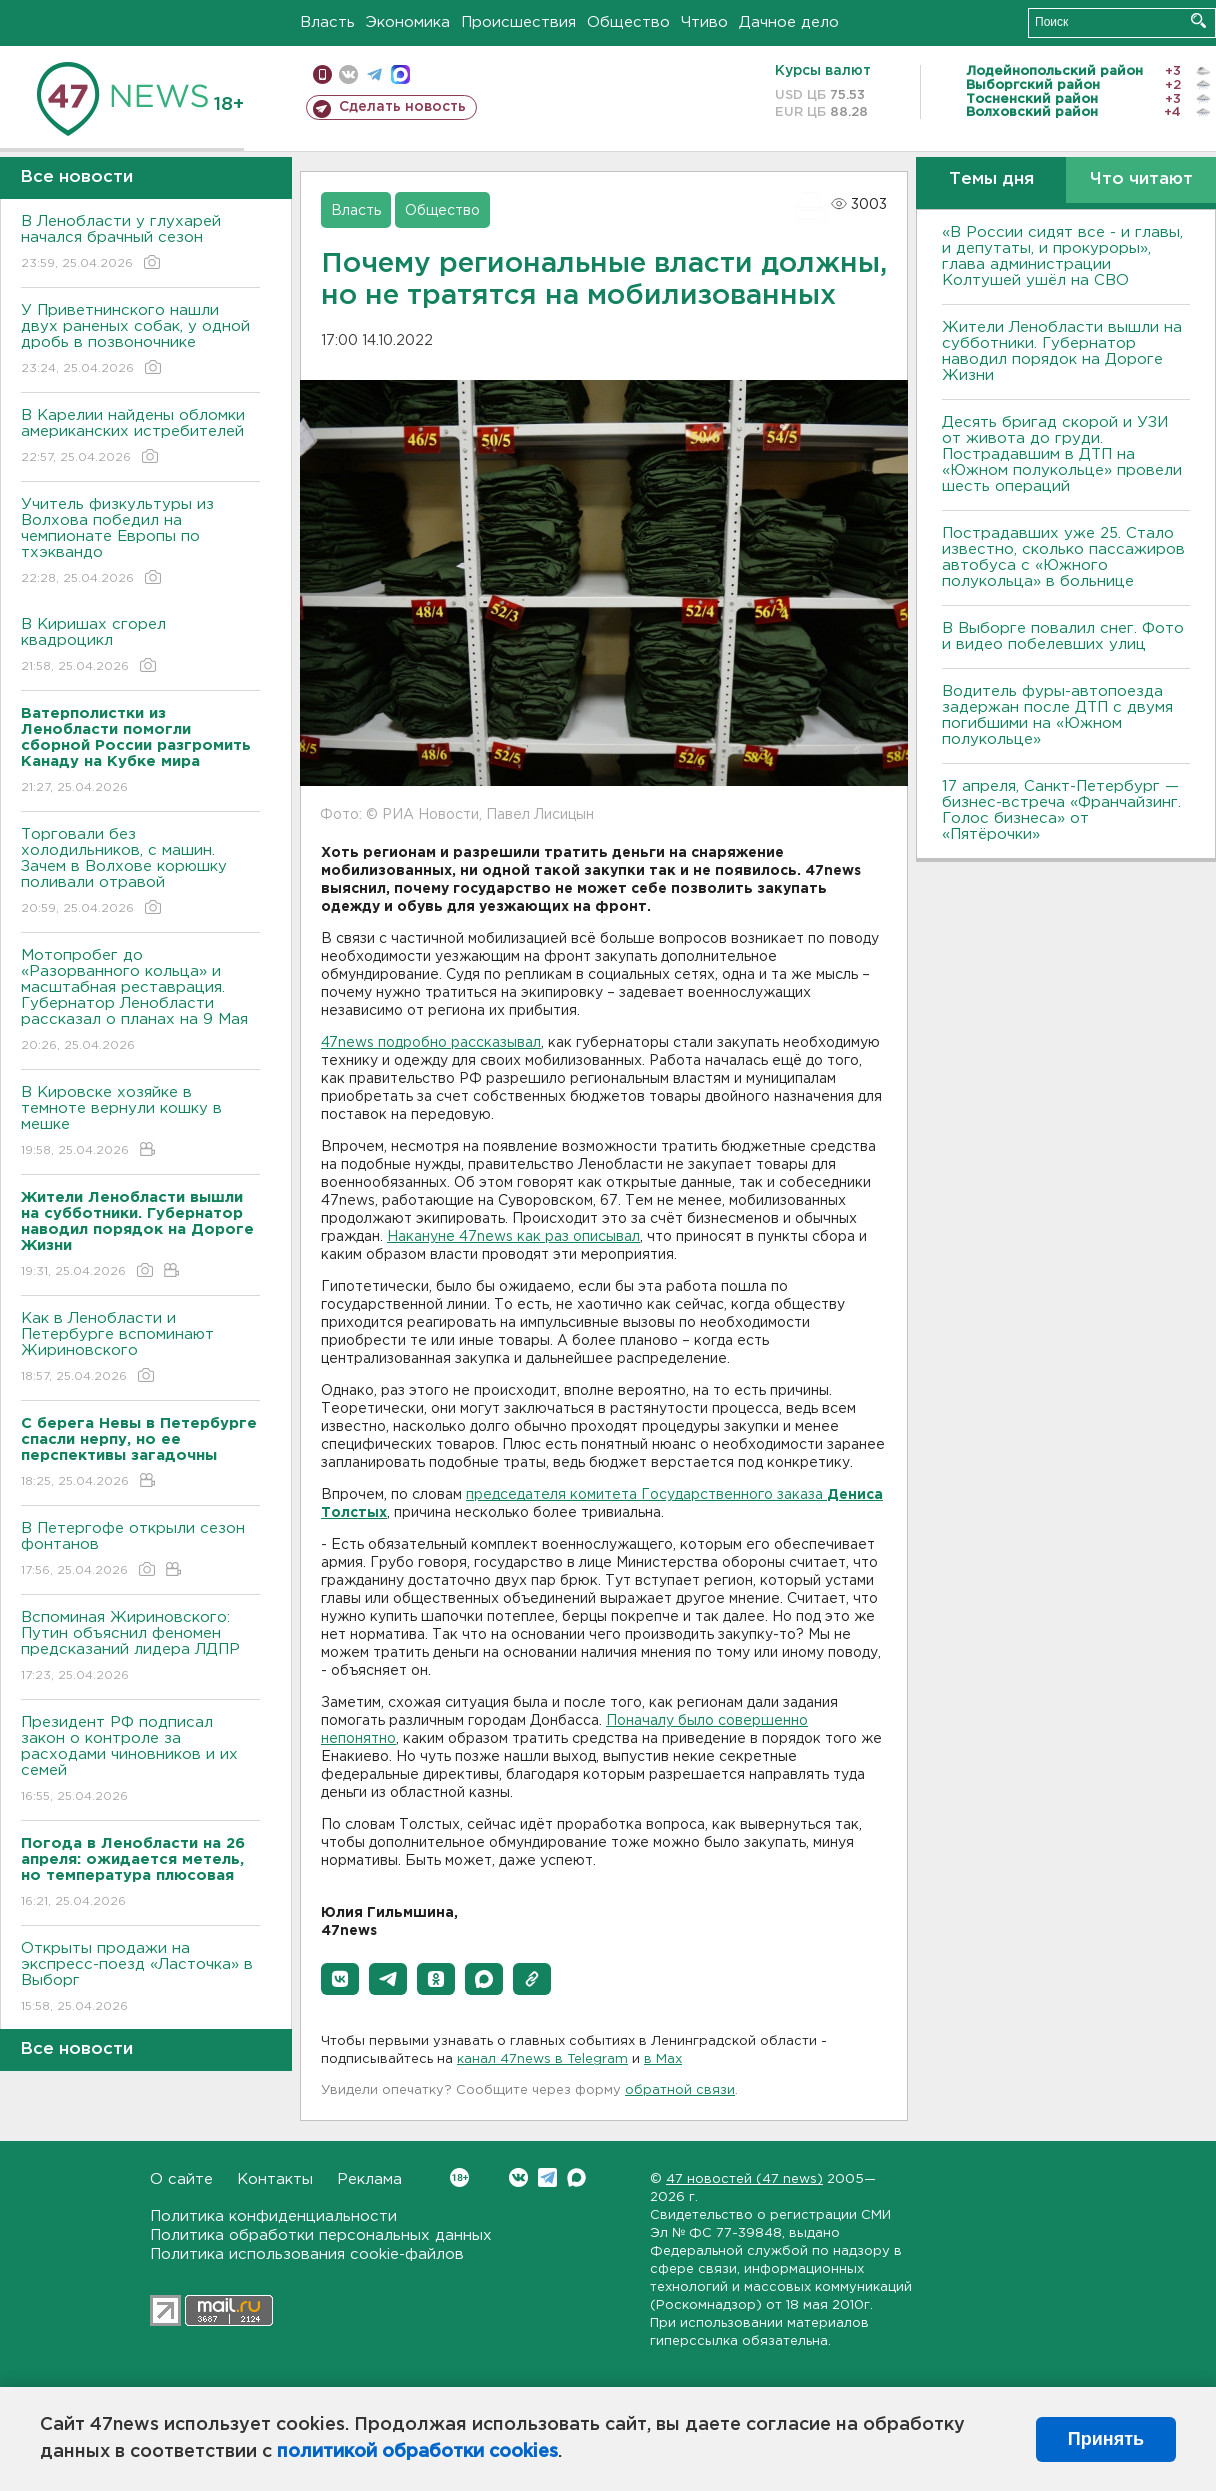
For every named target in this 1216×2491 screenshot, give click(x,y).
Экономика (408, 22)
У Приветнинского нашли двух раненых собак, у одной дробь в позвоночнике (140, 340)
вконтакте (348, 74)
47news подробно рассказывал (431, 1043)
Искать (1198, 20)
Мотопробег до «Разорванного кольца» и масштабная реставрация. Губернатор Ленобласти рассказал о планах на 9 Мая (140, 1001)
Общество (628, 22)
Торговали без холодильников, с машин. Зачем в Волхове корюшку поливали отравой (140, 872)
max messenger (400, 74)
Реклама (369, 2179)
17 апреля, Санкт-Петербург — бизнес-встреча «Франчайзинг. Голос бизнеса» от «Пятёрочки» (1061, 810)
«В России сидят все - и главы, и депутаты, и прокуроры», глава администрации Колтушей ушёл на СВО (1062, 256)
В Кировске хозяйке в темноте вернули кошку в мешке (140, 1122)
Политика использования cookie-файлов (307, 2254)
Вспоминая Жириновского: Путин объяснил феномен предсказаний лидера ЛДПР (140, 1647)
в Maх (663, 2059)
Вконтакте (459, 2177)
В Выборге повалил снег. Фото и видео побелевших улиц (1063, 636)
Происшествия (518, 22)
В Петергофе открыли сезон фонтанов (140, 1550)
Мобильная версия (322, 74)
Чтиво (704, 22)
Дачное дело (789, 22)
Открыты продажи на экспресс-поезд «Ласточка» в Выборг (140, 1978)
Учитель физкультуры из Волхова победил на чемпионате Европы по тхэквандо (140, 542)
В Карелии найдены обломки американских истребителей (140, 437)
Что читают (1141, 179)
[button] (340, 1979)
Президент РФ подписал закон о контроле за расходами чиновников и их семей (140, 1760)
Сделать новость (402, 107)
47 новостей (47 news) (744, 2179)
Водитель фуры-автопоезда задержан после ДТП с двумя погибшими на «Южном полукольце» (1057, 715)
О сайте (181, 2179)
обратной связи (680, 2090)
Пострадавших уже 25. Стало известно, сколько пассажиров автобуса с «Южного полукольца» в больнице (1063, 557)
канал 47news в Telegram (542, 2059)
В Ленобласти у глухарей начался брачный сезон (140, 243)
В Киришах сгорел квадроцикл (140, 646)
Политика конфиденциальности (273, 2216)
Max (576, 2177)
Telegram (547, 2177)
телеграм (374, 74)
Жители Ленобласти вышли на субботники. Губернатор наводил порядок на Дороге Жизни (1062, 351)
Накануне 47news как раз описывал (513, 1237)
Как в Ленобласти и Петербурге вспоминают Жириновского (140, 1348)
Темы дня (991, 179)
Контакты (275, 2179)
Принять (1106, 2439)
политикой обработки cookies (417, 2452)
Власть (327, 22)
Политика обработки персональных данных (321, 2235)
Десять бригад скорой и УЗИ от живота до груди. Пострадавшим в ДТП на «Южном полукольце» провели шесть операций (1062, 454)
